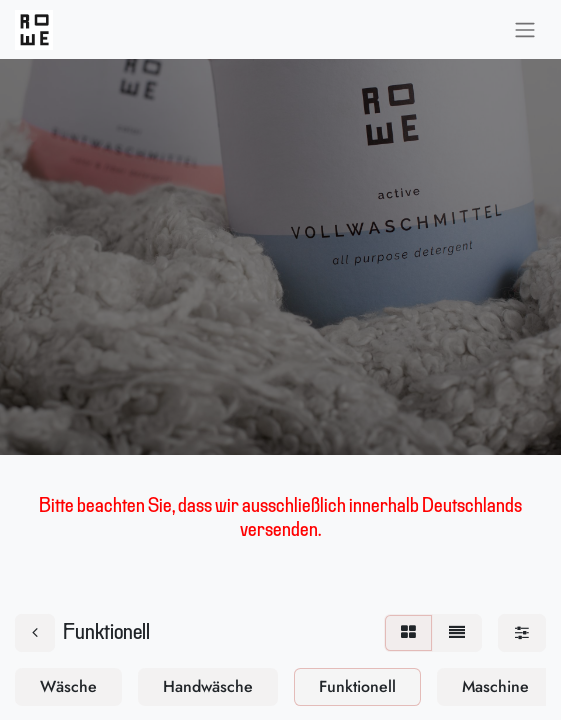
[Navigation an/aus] (525, 29)
